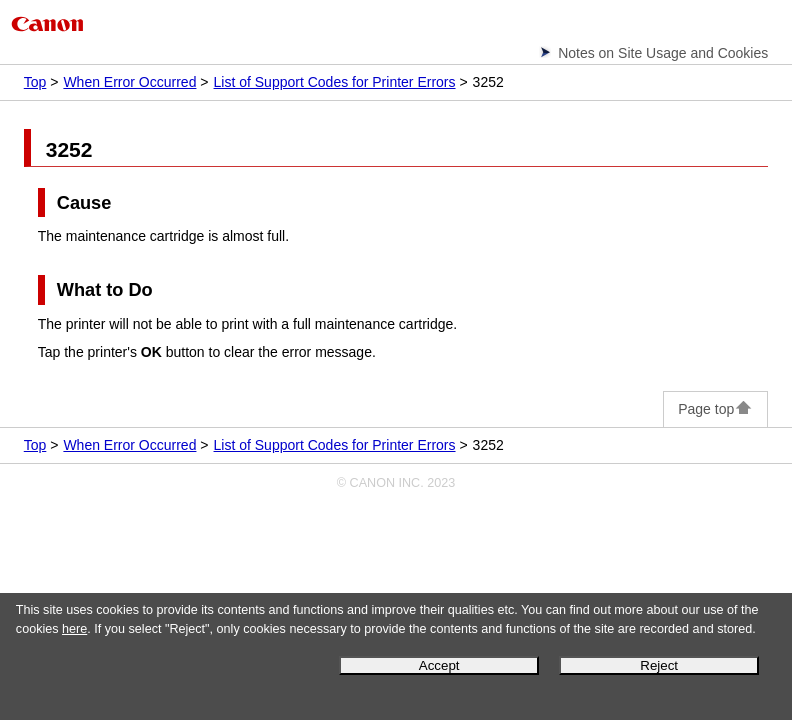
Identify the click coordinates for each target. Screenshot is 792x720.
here (74, 629)
